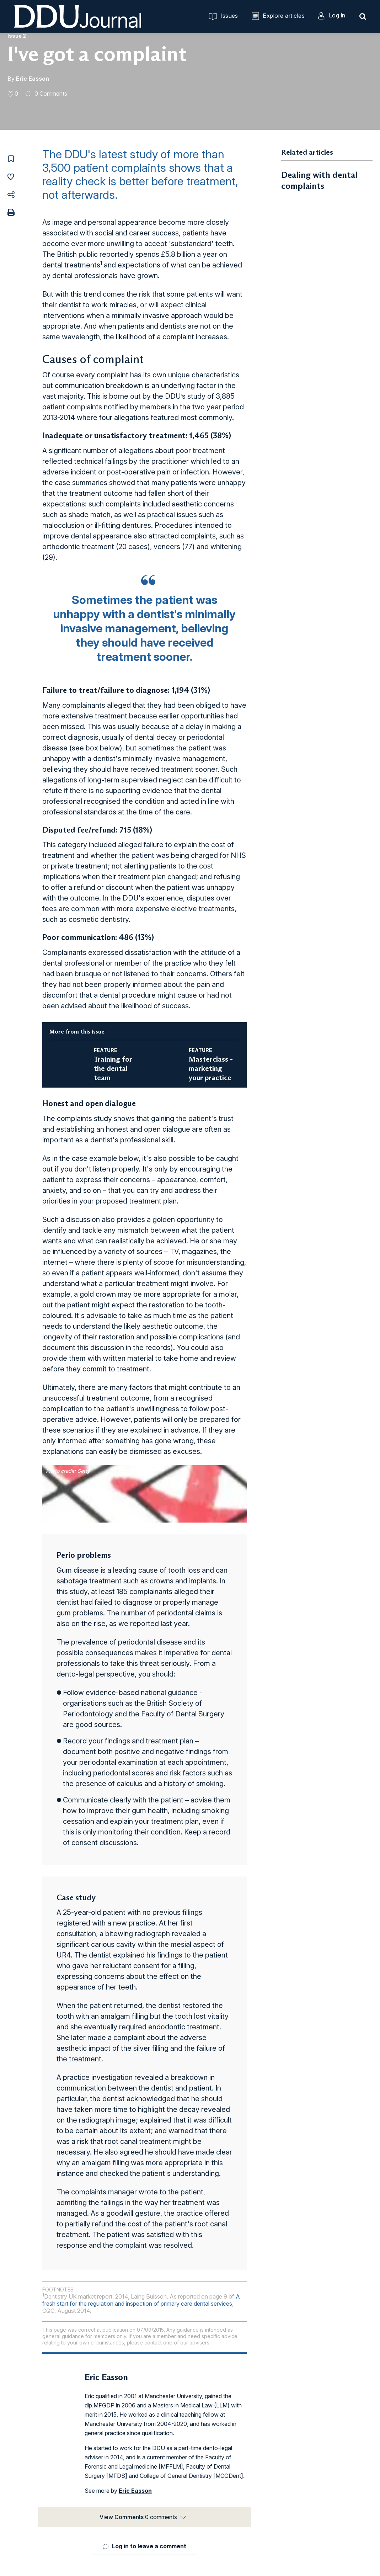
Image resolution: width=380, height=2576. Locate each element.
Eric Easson (32, 78)
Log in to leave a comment (149, 2546)
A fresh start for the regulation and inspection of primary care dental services (141, 2300)
